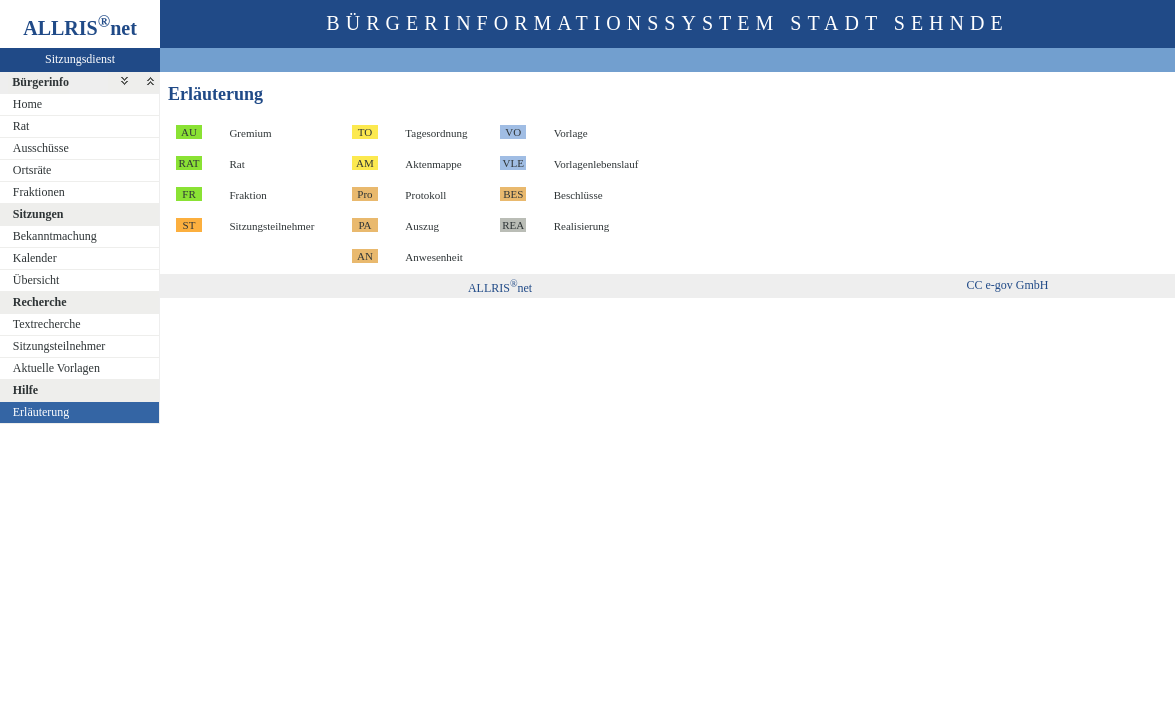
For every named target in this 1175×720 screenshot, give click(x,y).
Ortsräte (32, 170)
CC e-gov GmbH (1008, 285)
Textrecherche (47, 324)
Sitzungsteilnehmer (59, 346)
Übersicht (36, 280)
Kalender (35, 258)
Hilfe (25, 390)
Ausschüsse (41, 148)
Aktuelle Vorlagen (56, 368)
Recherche (40, 302)
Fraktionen (39, 192)
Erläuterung (41, 412)
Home (27, 104)
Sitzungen (38, 214)
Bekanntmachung (55, 236)
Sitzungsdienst (80, 59)
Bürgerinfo (40, 82)
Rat (21, 126)
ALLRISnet (500, 288)
